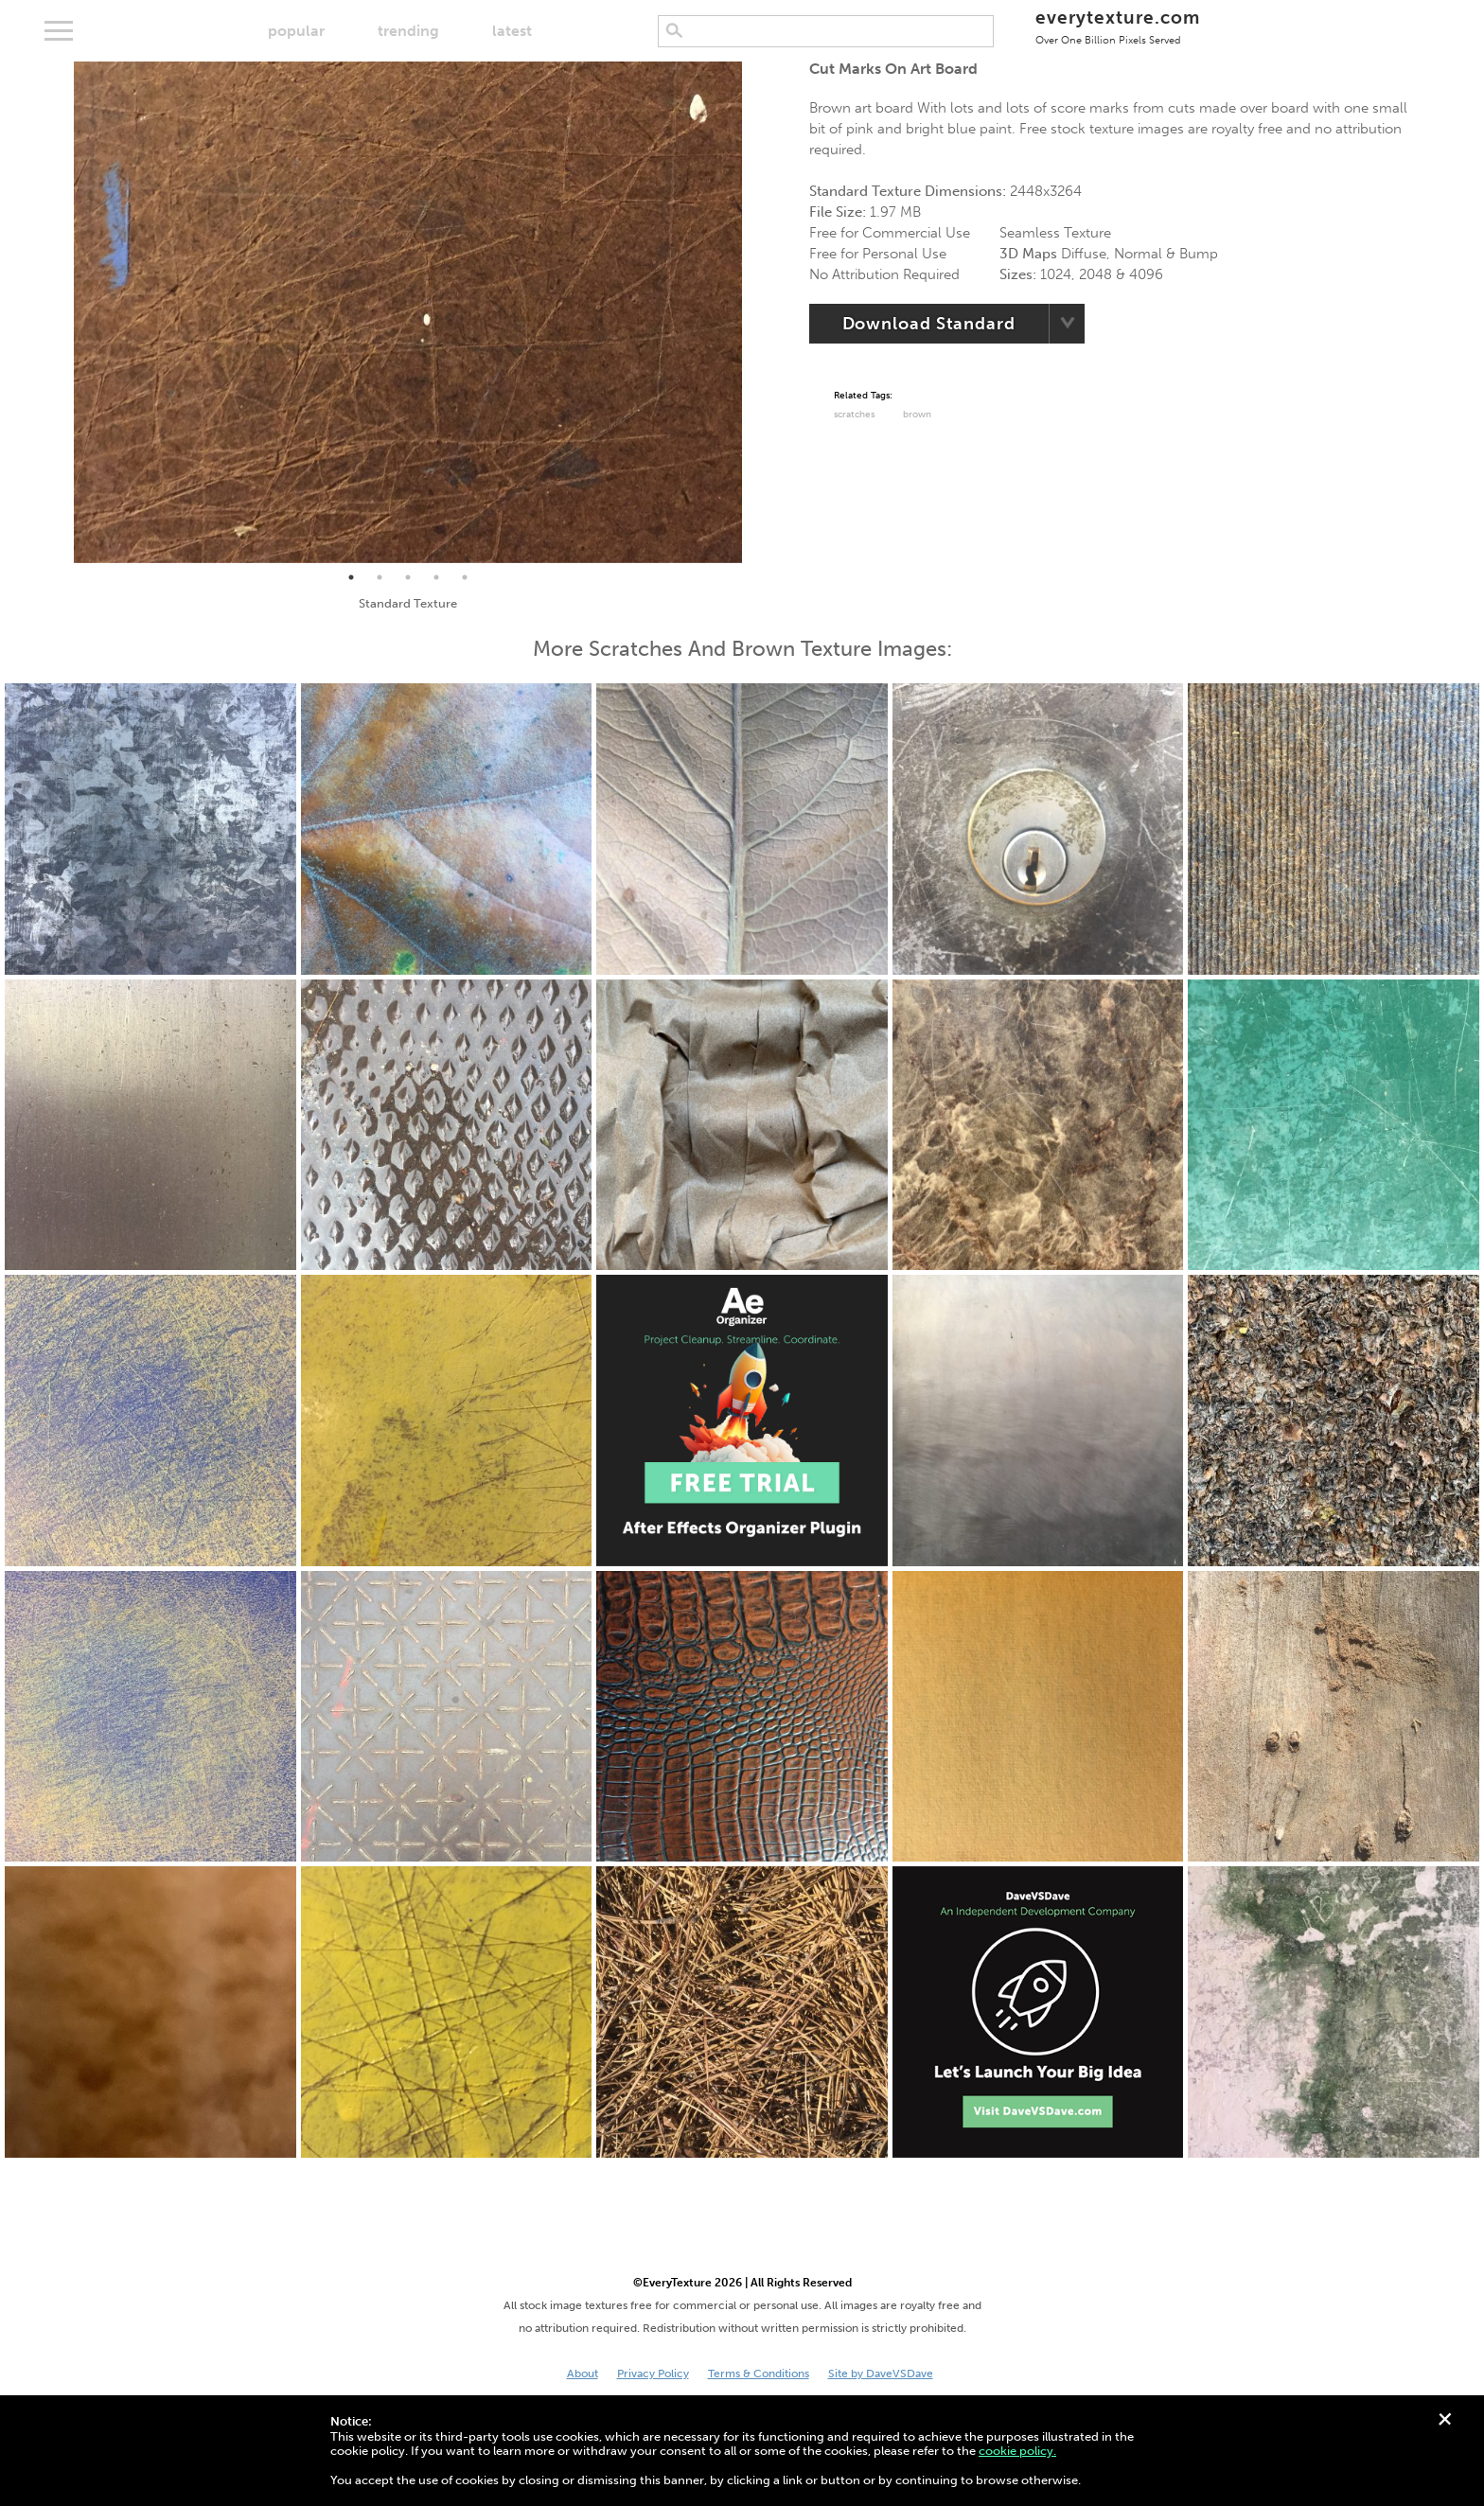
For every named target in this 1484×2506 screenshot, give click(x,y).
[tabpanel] (408, 312)
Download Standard (929, 323)
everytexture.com (1117, 26)
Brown (917, 414)
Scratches (854, 414)
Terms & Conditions (758, 2373)
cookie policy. (1017, 2451)
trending (408, 31)
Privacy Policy (653, 2373)
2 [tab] (379, 577)
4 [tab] (436, 577)
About (582, 2373)
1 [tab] (351, 577)
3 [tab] (407, 577)
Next (756, 312)
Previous (59, 312)
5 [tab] (464, 577)
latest (512, 31)
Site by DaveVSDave (880, 2373)
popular (296, 31)
